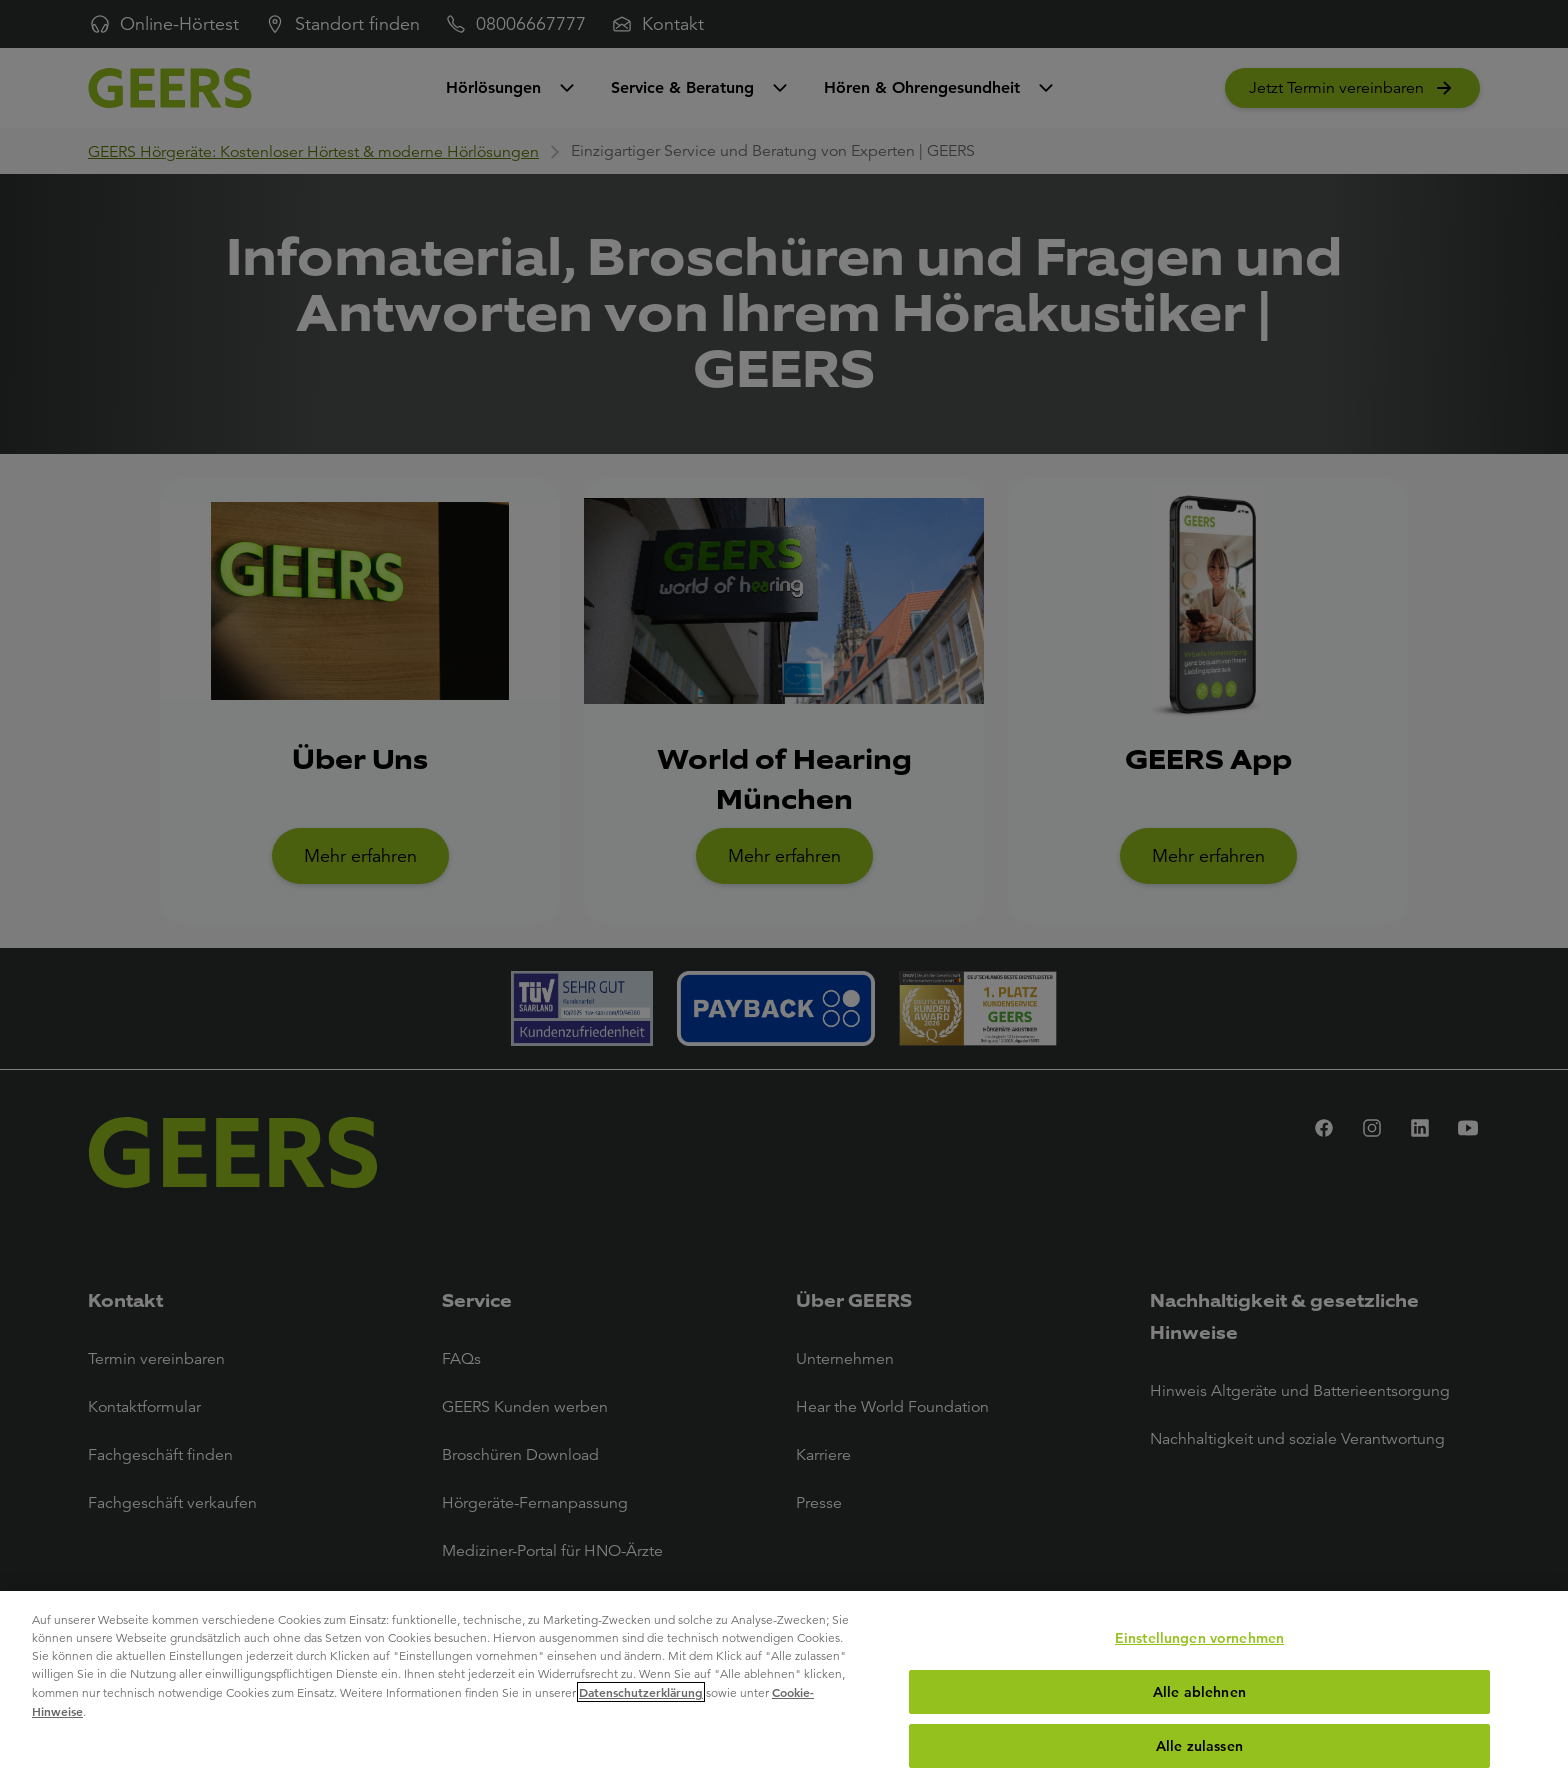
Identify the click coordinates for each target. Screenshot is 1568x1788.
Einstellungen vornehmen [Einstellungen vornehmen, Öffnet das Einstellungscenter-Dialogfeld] (1199, 1638)
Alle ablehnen (1199, 1692)
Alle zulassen (1199, 1746)
